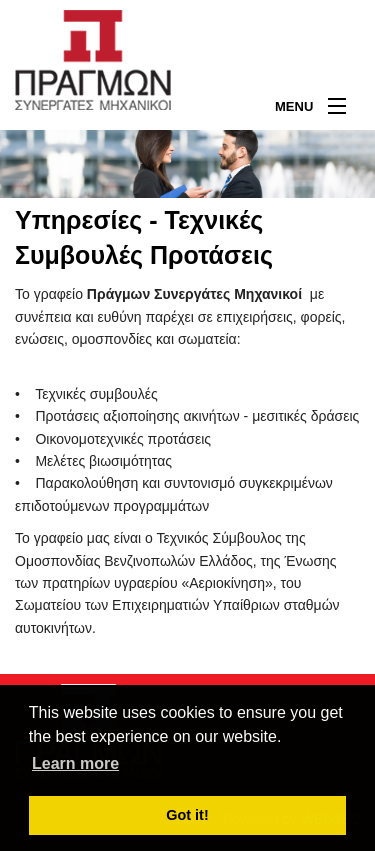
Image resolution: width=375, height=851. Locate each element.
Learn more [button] (75, 763)
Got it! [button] (187, 815)
